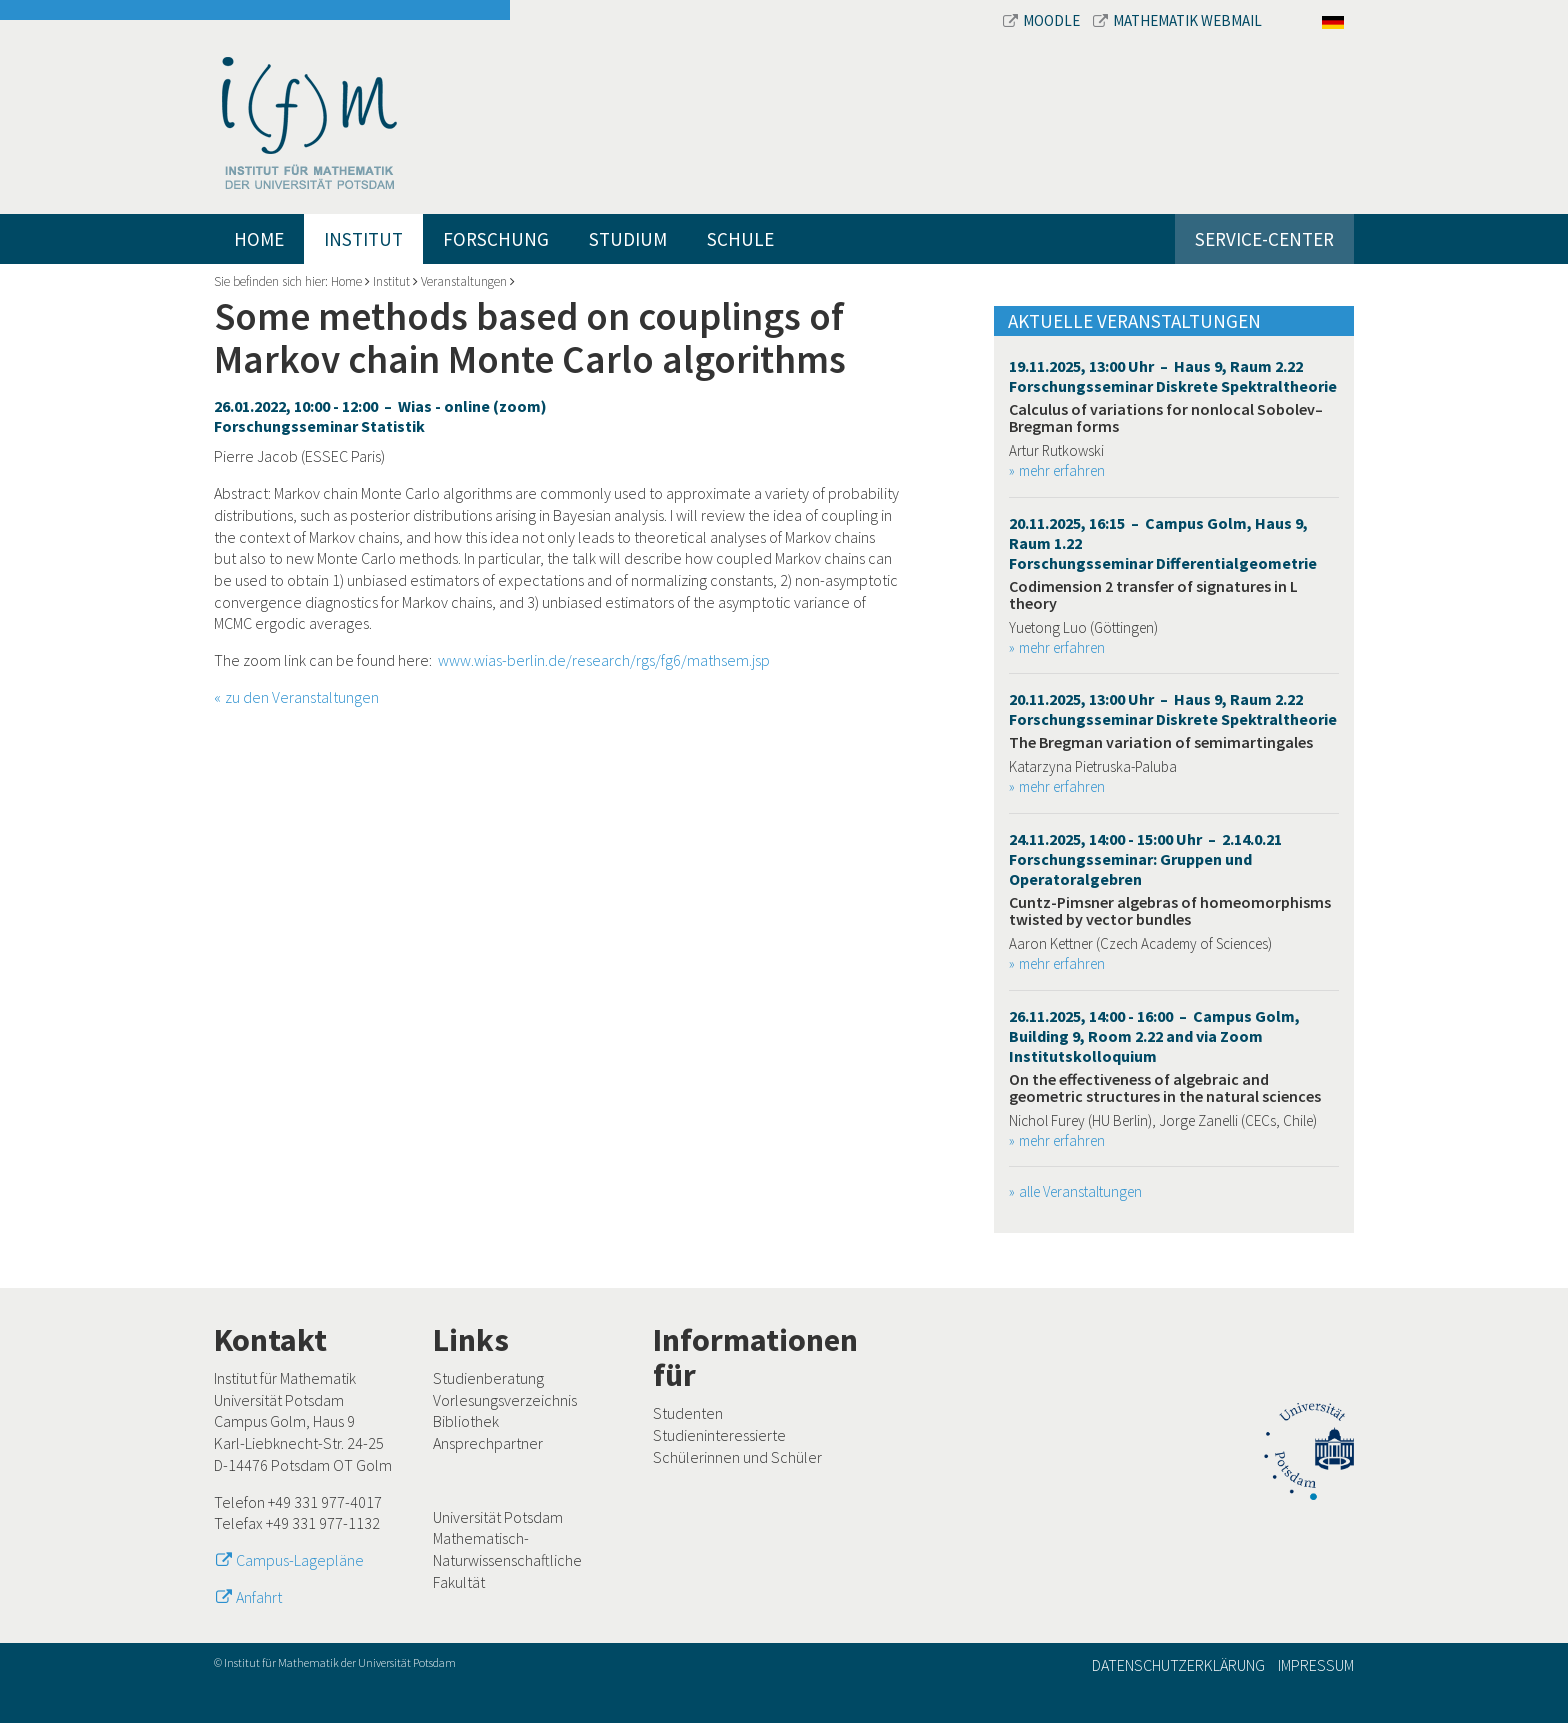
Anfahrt (259, 1597)
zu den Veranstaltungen (302, 697)
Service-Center (1264, 239)
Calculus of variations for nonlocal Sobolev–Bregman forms (1166, 418)
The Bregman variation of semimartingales (1161, 742)
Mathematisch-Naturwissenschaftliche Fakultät (507, 1559)
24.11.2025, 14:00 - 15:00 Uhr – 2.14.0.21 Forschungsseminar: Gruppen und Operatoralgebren (1145, 859)
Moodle (1043, 20)
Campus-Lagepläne (300, 1560)
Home (259, 239)
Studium (628, 239)
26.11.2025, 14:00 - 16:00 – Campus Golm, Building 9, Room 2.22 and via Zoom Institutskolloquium (1154, 1036)
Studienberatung (488, 1378)
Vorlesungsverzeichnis (505, 1400)
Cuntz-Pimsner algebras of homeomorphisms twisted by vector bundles (1170, 911)
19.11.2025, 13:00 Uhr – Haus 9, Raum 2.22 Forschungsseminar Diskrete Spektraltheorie (1173, 376)
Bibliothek (466, 1421)
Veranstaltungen (464, 281)
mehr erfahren (1062, 470)
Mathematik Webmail (1177, 20)
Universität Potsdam (498, 1517)
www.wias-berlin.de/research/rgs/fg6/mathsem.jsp (604, 660)
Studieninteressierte (719, 1435)
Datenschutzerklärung (1178, 1665)
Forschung (496, 239)
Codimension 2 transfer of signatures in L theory (1153, 595)
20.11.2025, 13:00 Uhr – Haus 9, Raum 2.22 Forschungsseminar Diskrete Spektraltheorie (1173, 709)
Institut (363, 239)
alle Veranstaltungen (1080, 1191)
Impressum (1316, 1665)
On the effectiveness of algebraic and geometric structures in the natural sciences (1165, 1088)
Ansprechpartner (488, 1443)
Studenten (688, 1413)
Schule (740, 239)
